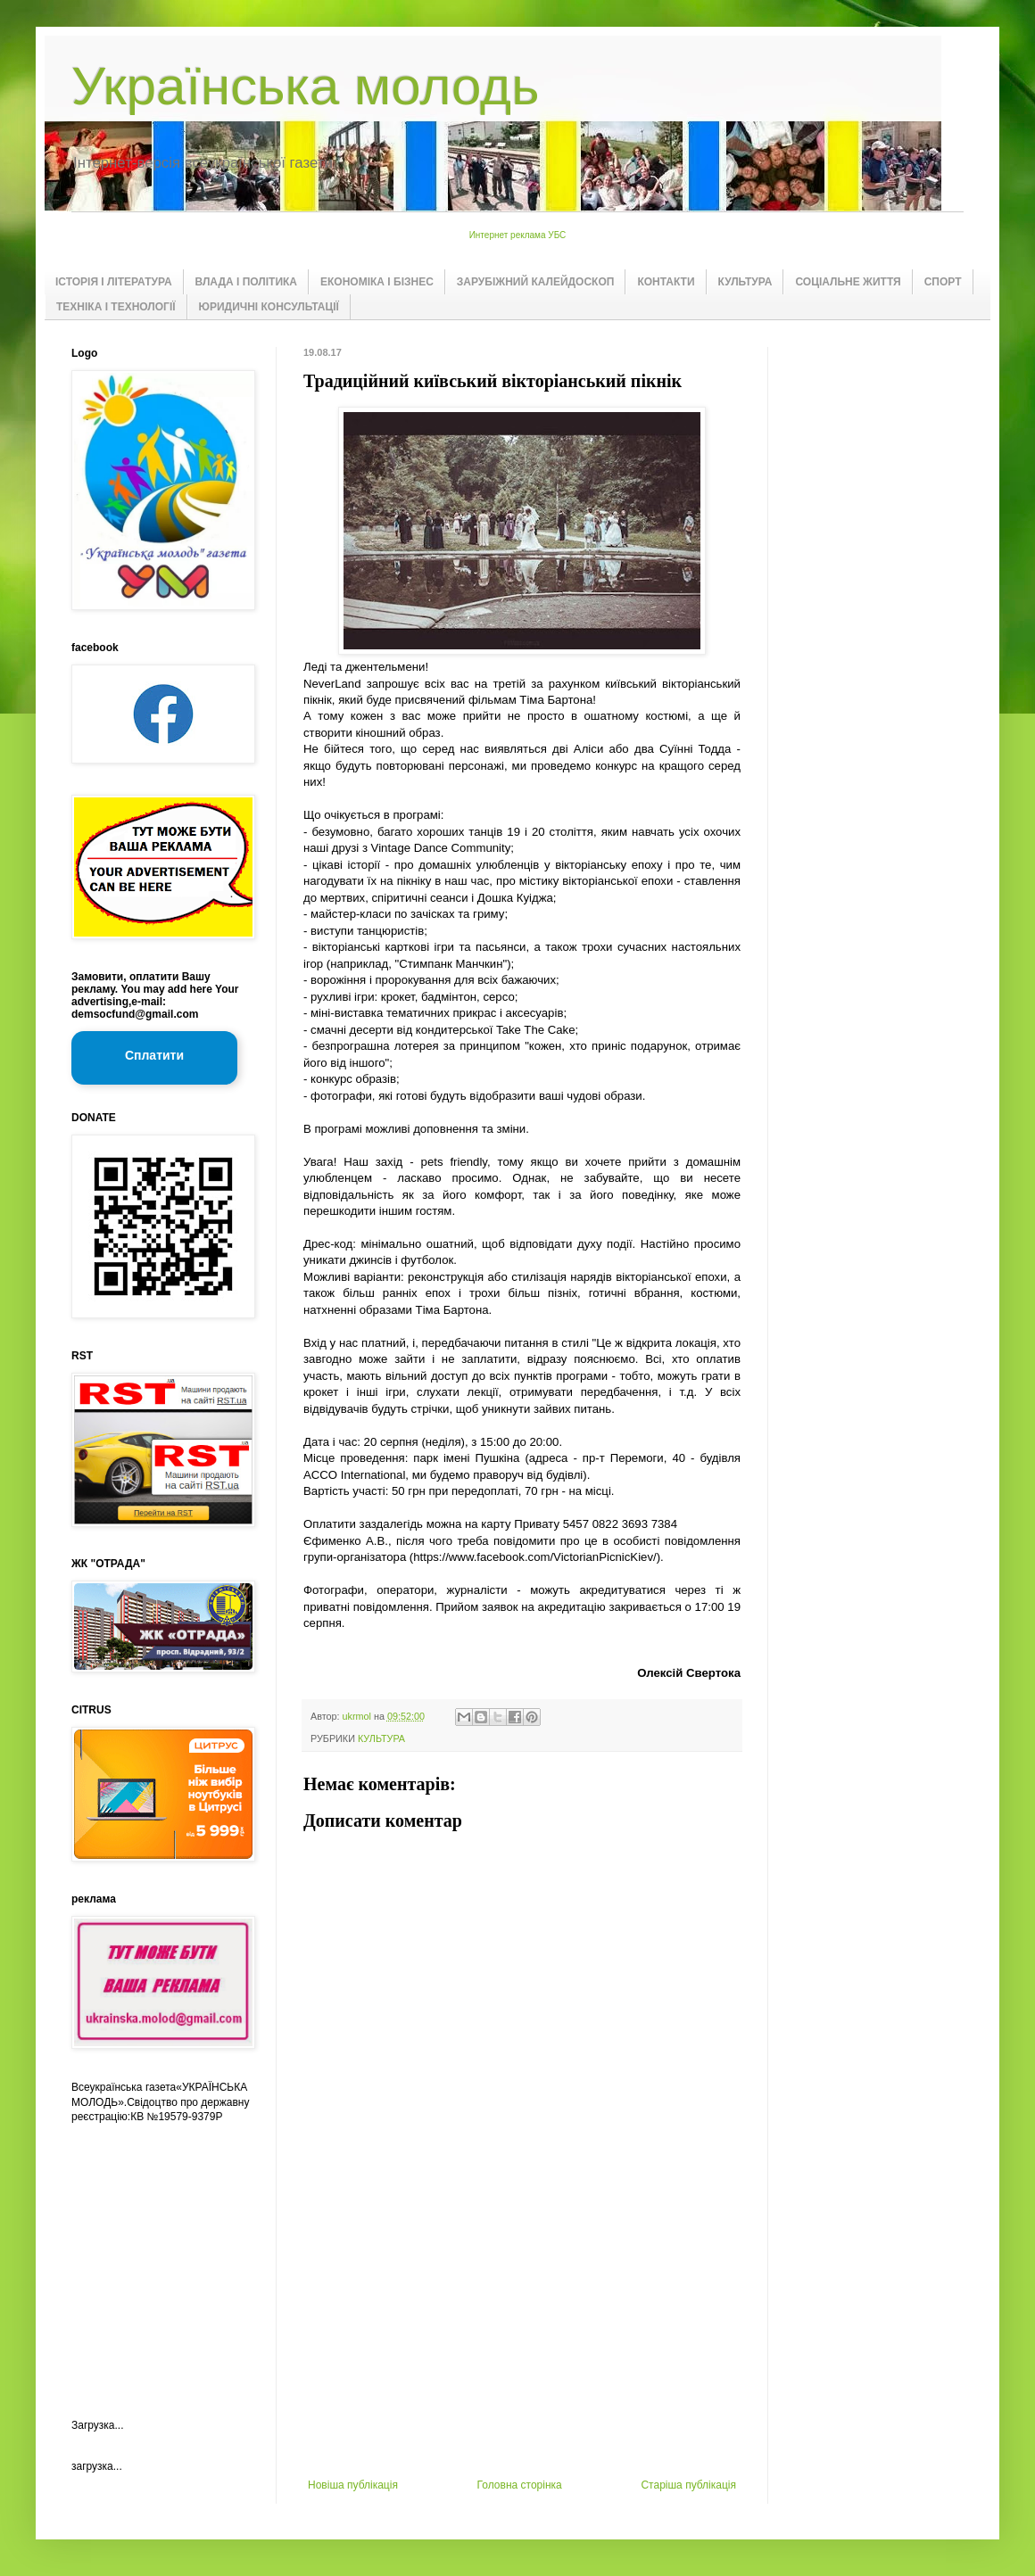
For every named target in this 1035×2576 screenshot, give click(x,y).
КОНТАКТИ (665, 282)
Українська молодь (305, 86)
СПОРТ (943, 282)
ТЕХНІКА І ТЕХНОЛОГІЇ (116, 307)
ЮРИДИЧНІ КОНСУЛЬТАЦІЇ (269, 307)
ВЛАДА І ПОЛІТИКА (246, 282)
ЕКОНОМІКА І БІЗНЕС (377, 282)
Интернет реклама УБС (518, 235)
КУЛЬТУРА (745, 282)
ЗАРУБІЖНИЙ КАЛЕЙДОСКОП (536, 282)
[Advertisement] (522, 2344)
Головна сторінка (519, 2485)
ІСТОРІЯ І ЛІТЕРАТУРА (113, 282)
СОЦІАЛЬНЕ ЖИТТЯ (847, 282)
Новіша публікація (353, 2485)
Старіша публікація (688, 2485)
